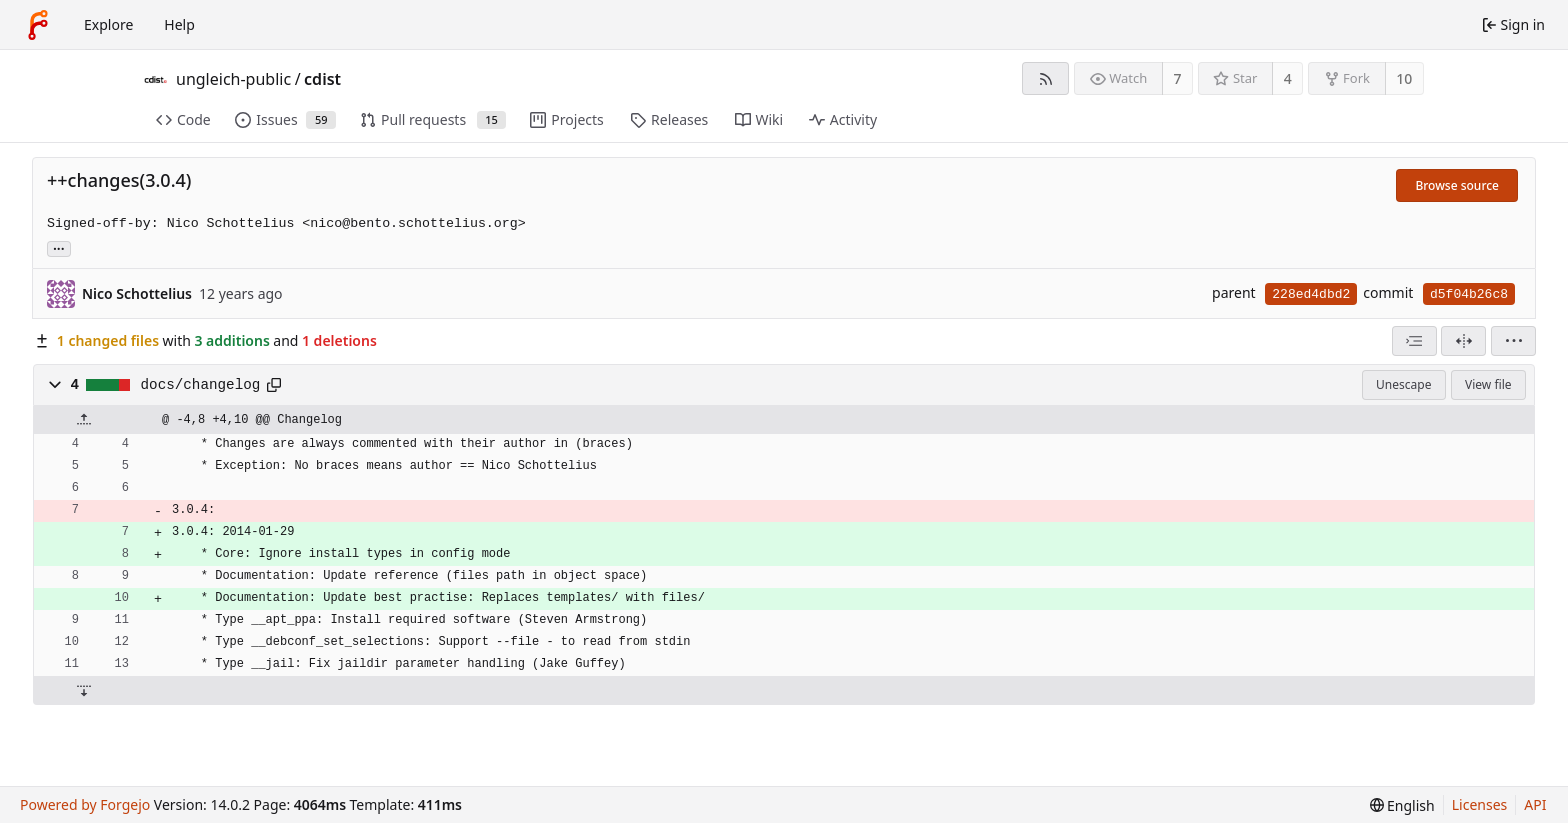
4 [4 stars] (1288, 78)
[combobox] (1414, 341)
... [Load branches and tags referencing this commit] (59, 247)
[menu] (1513, 341)
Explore (108, 24)
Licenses (1480, 804)
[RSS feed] (1045, 78)
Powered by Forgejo (85, 804)
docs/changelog (201, 385)
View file (1488, 384)
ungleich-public (233, 79)
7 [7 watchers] (1178, 78)
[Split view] (1463, 341)
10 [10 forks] (1404, 78)
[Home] (38, 25)
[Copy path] (274, 385)
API (1535, 804)
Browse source (1457, 185)
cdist (322, 79)
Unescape (1403, 384)
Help (179, 24)
